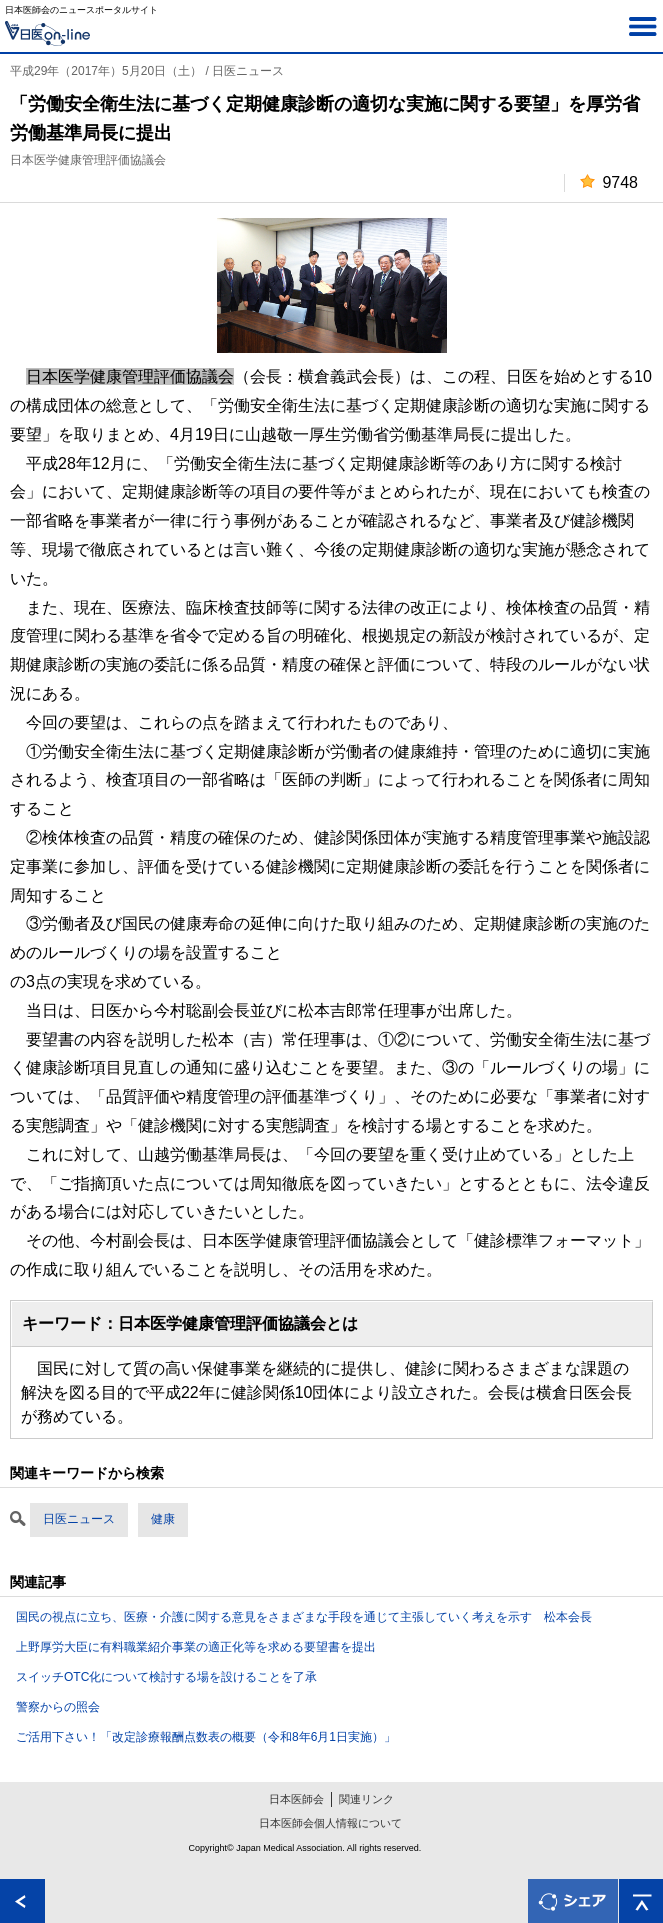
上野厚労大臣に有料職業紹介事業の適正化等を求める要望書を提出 (196, 1647)
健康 (163, 1519)
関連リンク (366, 1799)
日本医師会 (296, 1799)
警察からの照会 (58, 1707)
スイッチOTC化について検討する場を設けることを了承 (166, 1677)
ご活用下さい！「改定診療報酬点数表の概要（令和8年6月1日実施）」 (206, 1737)
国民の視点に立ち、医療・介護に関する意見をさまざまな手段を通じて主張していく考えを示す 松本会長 (304, 1617)
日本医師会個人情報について (330, 1823)
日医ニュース (79, 1519)
